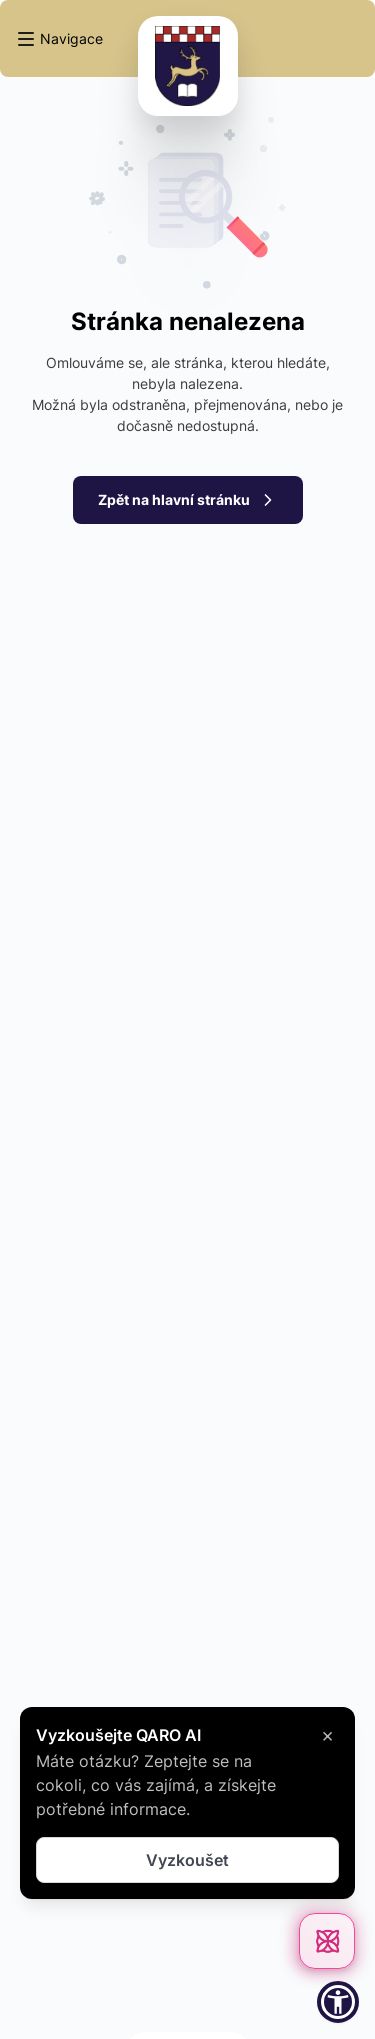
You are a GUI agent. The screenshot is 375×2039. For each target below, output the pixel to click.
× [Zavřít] (327, 1735)
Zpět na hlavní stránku (188, 500)
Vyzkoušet (187, 1860)
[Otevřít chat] (327, 1941)
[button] (59, 39)
